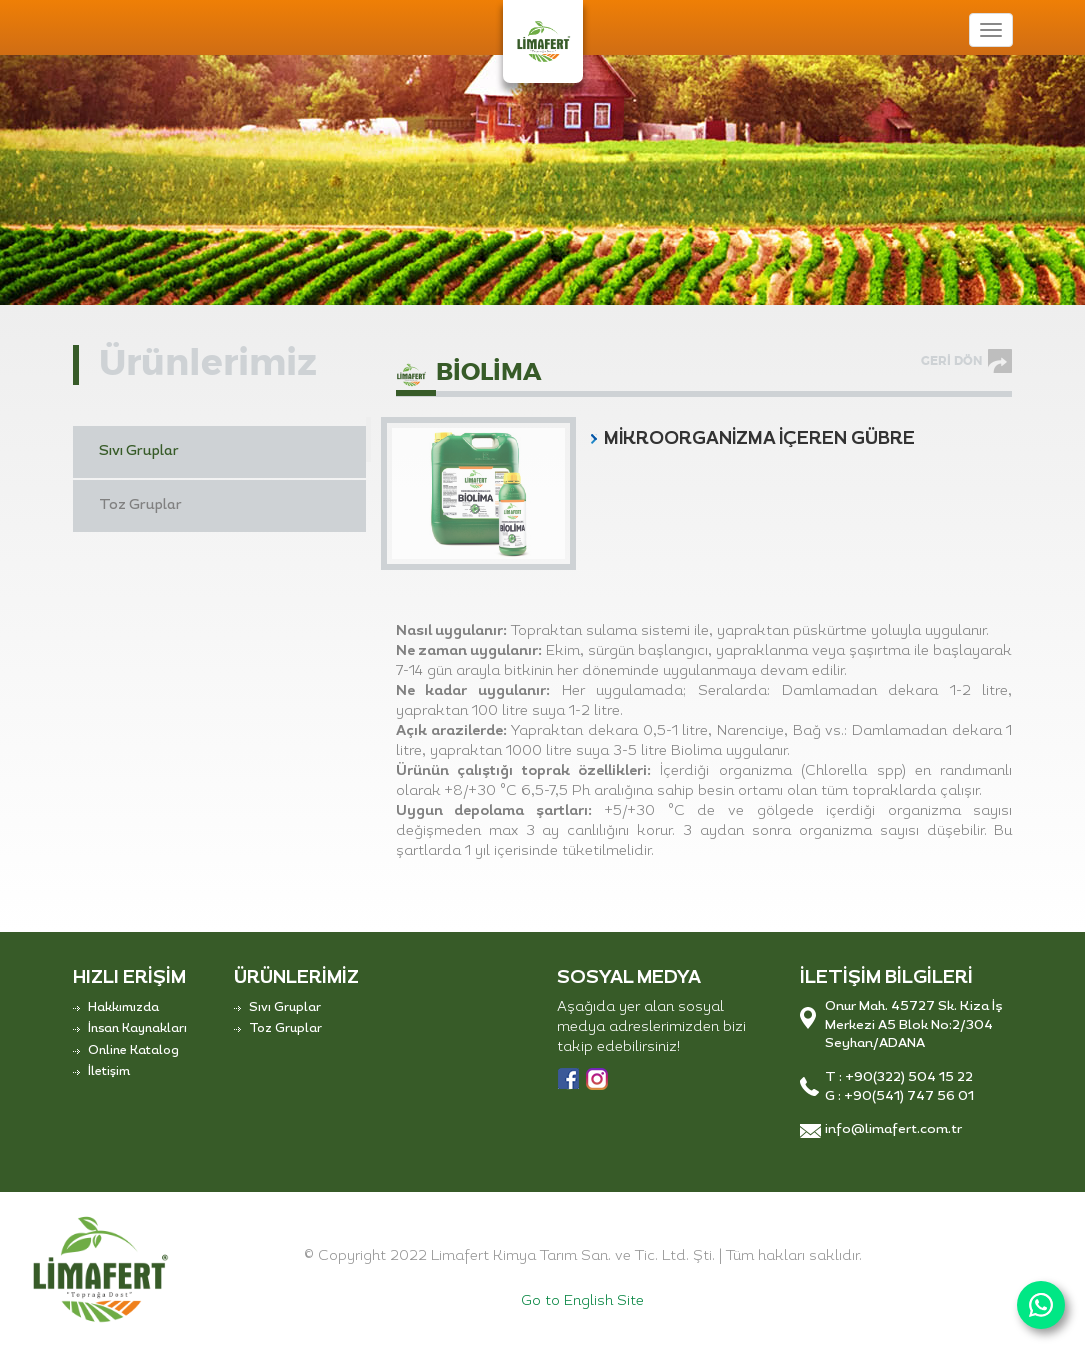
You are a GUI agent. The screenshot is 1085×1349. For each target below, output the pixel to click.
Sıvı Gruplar (139, 451)
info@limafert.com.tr (893, 1129)
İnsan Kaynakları (137, 1029)
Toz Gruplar (140, 505)
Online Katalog (133, 1051)
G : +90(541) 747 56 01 (899, 1096)
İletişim (109, 1072)
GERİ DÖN (951, 361)
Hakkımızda (123, 1008)
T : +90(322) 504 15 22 (899, 1077)
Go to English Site (582, 1301)
